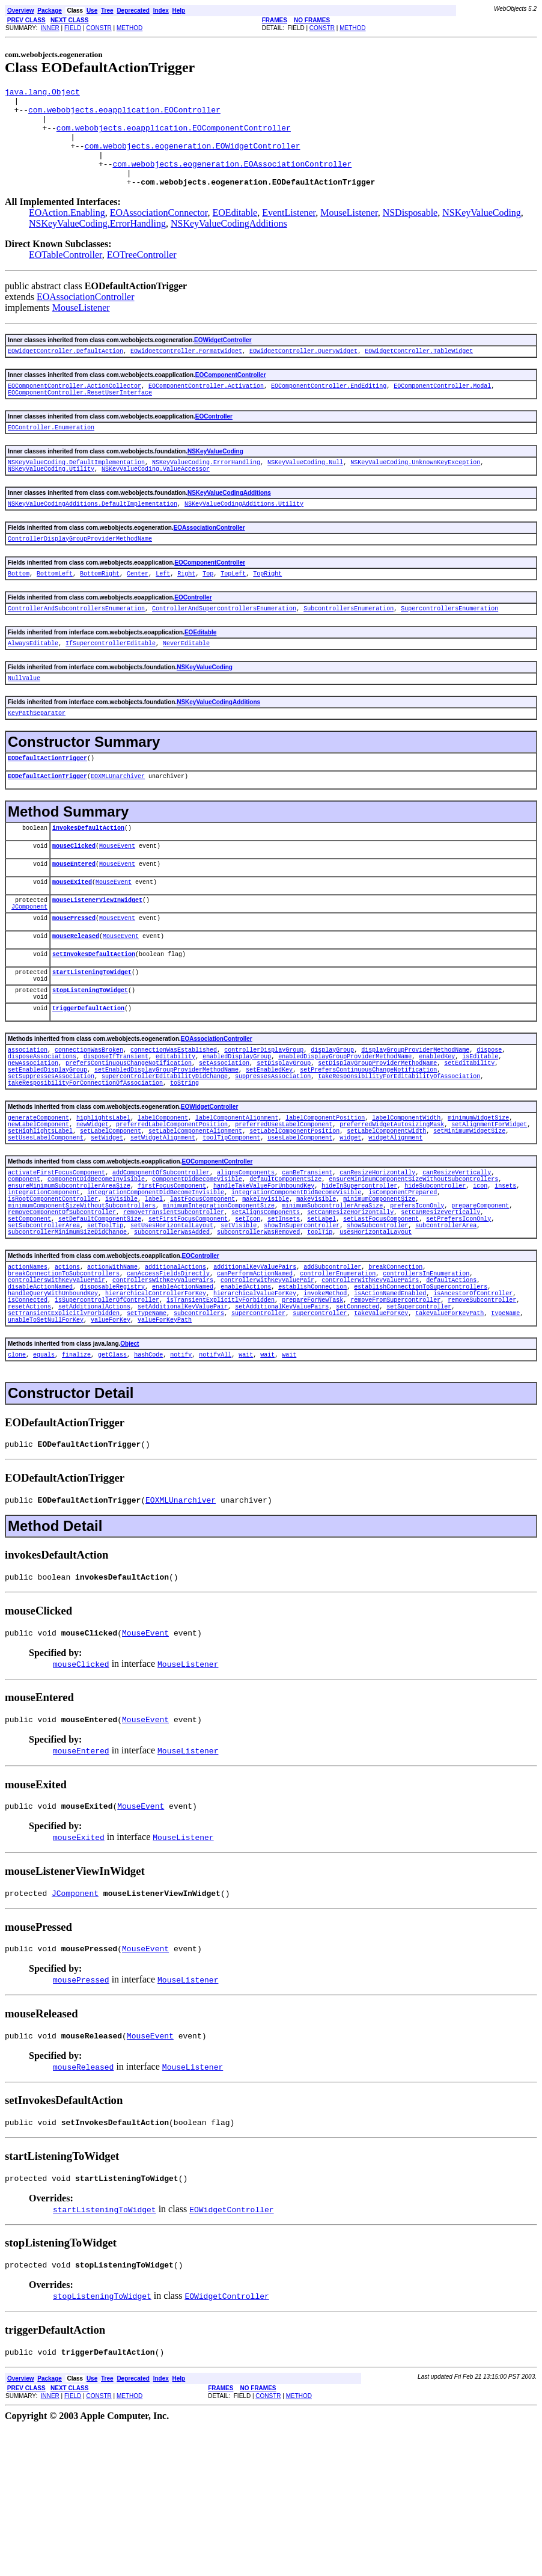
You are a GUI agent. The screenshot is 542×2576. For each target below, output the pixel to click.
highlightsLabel (103, 1202)
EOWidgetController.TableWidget (419, 372)
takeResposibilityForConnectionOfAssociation (85, 1165)
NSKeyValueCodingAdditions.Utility (243, 536)
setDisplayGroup (284, 1140)
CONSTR (99, 28)
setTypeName (146, 1435)
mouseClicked (74, 896)
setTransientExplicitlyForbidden (64, 1435)
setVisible (159, 1331)
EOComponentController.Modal (442, 409)
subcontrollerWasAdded (46, 1340)
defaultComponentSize (246, 1272)
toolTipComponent (231, 1227)
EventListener (288, 232)
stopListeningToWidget (90, 1059)
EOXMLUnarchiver (118, 822)
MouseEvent (117, 896)
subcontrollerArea (366, 1331)
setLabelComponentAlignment (195, 1219)
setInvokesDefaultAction (93, 1017)
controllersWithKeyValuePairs (162, 1393)
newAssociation (33, 1140)
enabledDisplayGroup (236, 1131)
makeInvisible (265, 1297)
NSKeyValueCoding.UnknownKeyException (415, 490)
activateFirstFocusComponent (56, 1264)
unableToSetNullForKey (46, 1444)
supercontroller (258, 1435)
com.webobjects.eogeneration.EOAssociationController (232, 179)
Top (207, 609)
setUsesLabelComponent (46, 1227)
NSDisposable (410, 232)
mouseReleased (75, 997)
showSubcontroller (298, 1331)
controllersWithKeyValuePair (56, 1393)
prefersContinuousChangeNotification (128, 1140)
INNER (50, 28)
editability (175, 1131)
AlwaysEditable (33, 682)
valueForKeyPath (165, 1444)
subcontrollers (199, 1435)
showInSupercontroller (222, 1331)
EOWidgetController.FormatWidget (186, 372)
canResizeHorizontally (377, 1264)
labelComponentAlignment (236, 1202)
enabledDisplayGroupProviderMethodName (345, 1131)
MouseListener (348, 232)
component (514, 1264)
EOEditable (235, 232)
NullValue (24, 719)
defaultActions (451, 1393)
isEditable (480, 1131)
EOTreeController (142, 274)
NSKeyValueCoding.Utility (51, 499)
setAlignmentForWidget (489, 1210)
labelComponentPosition (325, 1202)
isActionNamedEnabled (390, 1410)
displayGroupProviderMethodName (415, 1123)
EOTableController (65, 274)
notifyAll (215, 1480)
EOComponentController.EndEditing (328, 409)
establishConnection (312, 1401)
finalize (76, 1480)
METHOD (129, 28)
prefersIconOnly (417, 1306)
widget (350, 1227)
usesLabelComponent (299, 1227)
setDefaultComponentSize (49, 1323)
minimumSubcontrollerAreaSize (332, 1306)
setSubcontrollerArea (484, 1323)
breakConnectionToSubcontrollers (64, 1385)
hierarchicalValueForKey (254, 1410)
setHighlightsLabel (40, 1219)
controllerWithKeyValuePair (267, 1393)
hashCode (148, 1480)
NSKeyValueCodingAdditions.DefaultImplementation (92, 536)
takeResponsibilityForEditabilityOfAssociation (305, 1157)
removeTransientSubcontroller (173, 1314)
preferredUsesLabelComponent (283, 1210)
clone (17, 1480)
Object (129, 1468)
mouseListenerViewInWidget (97, 956)
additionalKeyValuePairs (254, 1376)
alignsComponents (246, 1264)
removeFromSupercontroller (395, 1418)
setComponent (509, 1314)
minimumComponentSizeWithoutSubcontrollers (82, 1306)
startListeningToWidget (92, 1037)
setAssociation (224, 1140)
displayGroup (332, 1123)
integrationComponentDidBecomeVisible (296, 1289)
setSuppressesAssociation (487, 1148)
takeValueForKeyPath (449, 1435)
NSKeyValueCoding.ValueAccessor (156, 499)
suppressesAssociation (179, 1157)
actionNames (27, 1376)
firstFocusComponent (172, 1281)
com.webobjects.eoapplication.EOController (124, 114)
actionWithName (112, 1376)
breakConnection (395, 1376)
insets (505, 1281)
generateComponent (38, 1202)
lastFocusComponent (202, 1297)
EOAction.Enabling (67, 232)
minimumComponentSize (379, 1297)
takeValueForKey (381, 1435)
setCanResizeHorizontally (350, 1314)
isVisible (121, 1297)
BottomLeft (55, 609)
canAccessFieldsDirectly (168, 1385)
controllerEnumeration (338, 1385)
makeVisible (316, 1297)
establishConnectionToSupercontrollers (420, 1401)
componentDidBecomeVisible (157, 1272)
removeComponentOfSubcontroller (62, 1314)
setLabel (271, 1323)
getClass (112, 1480)
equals (44, 1480)
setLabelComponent (110, 1219)
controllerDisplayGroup (263, 1123)
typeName (505, 1435)
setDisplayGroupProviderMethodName (377, 1140)
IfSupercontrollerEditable (110, 682)
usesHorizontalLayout (249, 1340)
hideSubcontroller (435, 1281)
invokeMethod (325, 1410)
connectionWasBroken (89, 1123)
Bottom (18, 609)
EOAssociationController (86, 316)
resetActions (29, 1427)
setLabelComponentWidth (386, 1219)
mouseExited (72, 935)
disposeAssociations (42, 1131)
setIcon (197, 1323)
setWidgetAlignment (162, 1227)
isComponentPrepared (402, 1289)
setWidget (107, 1227)
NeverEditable (186, 682)
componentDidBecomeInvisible (56, 1272)
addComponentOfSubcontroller (161, 1264)
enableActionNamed (182, 1401)
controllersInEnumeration (426, 1385)
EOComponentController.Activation (206, 409)
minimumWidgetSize (478, 1202)
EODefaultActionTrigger (47, 803)
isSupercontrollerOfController (107, 1418)
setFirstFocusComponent (137, 1323)
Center (137, 609)
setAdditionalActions (94, 1427)
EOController (214, 441)
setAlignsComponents (265, 1314)
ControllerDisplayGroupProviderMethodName (80, 572)
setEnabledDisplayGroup (47, 1148)
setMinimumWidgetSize (469, 1219)
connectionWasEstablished (173, 1123)
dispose (489, 1123)
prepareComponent (480, 1306)
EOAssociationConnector (159, 232)
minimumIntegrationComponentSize (219, 1306)
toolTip (193, 1340)
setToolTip (26, 1331)
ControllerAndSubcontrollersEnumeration (76, 646)
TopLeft (233, 609)
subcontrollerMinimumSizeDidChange (463, 1331)
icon (480, 1281)
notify (181, 1480)
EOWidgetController (222, 360)
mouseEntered (74, 916)
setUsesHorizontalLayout (92, 1331)
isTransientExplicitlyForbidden (220, 1418)
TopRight (267, 609)
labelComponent (163, 1202)
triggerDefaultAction (88, 1080)
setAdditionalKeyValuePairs (282, 1427)
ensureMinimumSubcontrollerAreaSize (69, 1281)
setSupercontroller (418, 1427)
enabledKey (437, 1131)
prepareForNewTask (312, 1418)
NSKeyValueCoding (481, 232)
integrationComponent (44, 1289)
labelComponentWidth (406, 1202)
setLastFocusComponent (330, 1323)
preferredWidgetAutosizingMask (392, 1210)
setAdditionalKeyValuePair (183, 1427)
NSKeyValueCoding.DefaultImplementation (76, 490)
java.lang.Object (42, 93)
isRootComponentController (53, 1297)
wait (246, 1480)
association (27, 1123)
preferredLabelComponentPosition (172, 1210)
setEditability (469, 1140)
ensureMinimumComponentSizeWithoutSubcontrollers (373, 1272)
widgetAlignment (395, 1227)
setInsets (233, 1323)
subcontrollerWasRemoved (132, 1340)
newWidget (92, 1210)
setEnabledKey (269, 1148)
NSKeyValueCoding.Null (305, 490)
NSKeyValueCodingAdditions (229, 243)
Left (163, 609)
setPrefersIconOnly (408, 1323)
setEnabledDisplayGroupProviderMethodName (166, 1148)
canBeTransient (307, 1264)
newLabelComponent (38, 1210)
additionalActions (175, 1376)
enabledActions (246, 1401)
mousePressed (74, 977)
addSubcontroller (332, 1376)
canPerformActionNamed (255, 1385)
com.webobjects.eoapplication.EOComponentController (173, 136)
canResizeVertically (456, 1264)
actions (67, 1376)
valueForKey (110, 1444)
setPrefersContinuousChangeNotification (368, 1148)
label (154, 1297)
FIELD (72, 28)
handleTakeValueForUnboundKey (263, 1281)
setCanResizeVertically (440, 1314)
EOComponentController (230, 396)
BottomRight (100, 609)
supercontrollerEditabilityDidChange (71, 1157)
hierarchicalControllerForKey (155, 1410)
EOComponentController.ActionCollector (74, 409)
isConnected (27, 1418)
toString (184, 1165)
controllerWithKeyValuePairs (370, 1393)
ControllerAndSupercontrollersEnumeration (224, 646)
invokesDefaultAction (88, 876)
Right (186, 609)
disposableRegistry (112, 1401)
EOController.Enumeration (51, 454)
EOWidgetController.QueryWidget (303, 372)
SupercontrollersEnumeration (449, 646)
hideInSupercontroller (359, 1281)
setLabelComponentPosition (294, 1219)
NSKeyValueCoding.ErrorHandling (97, 243)
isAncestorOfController (473, 1410)
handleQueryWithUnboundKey (53, 1410)
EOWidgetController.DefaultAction (65, 372)
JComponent (29, 964)
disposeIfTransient (116, 1131)
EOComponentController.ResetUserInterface (80, 417)
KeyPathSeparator (36, 756)
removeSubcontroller (482, 1418)
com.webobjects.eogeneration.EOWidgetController (192, 158)
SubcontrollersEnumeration (348, 646)
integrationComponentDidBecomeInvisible (155, 1289)
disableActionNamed (40, 1401)
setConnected (357, 1427)
